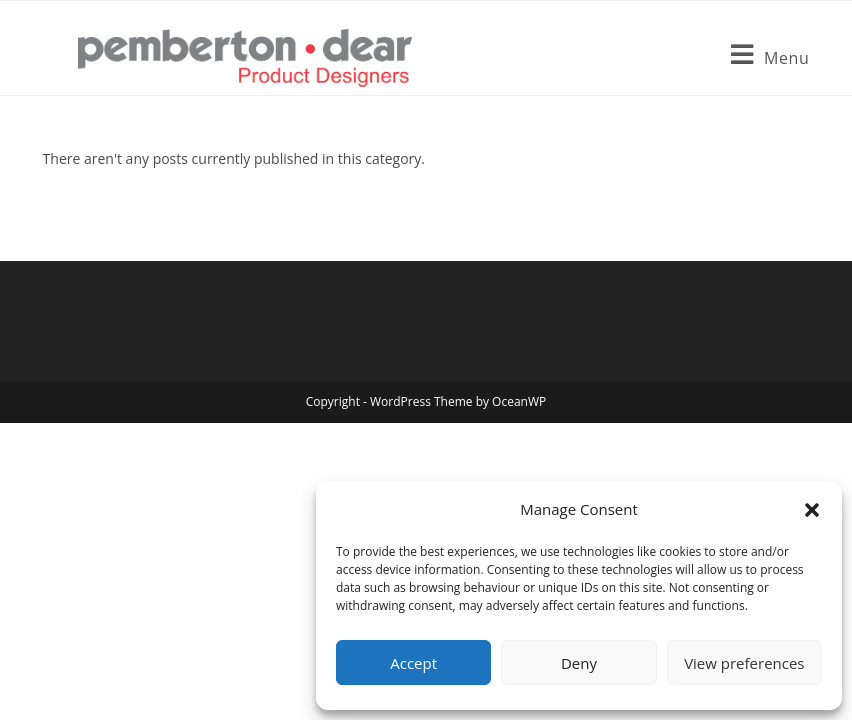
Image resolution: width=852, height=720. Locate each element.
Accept (413, 663)
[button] (812, 510)
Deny (579, 663)
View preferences (744, 663)
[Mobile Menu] (770, 58)
